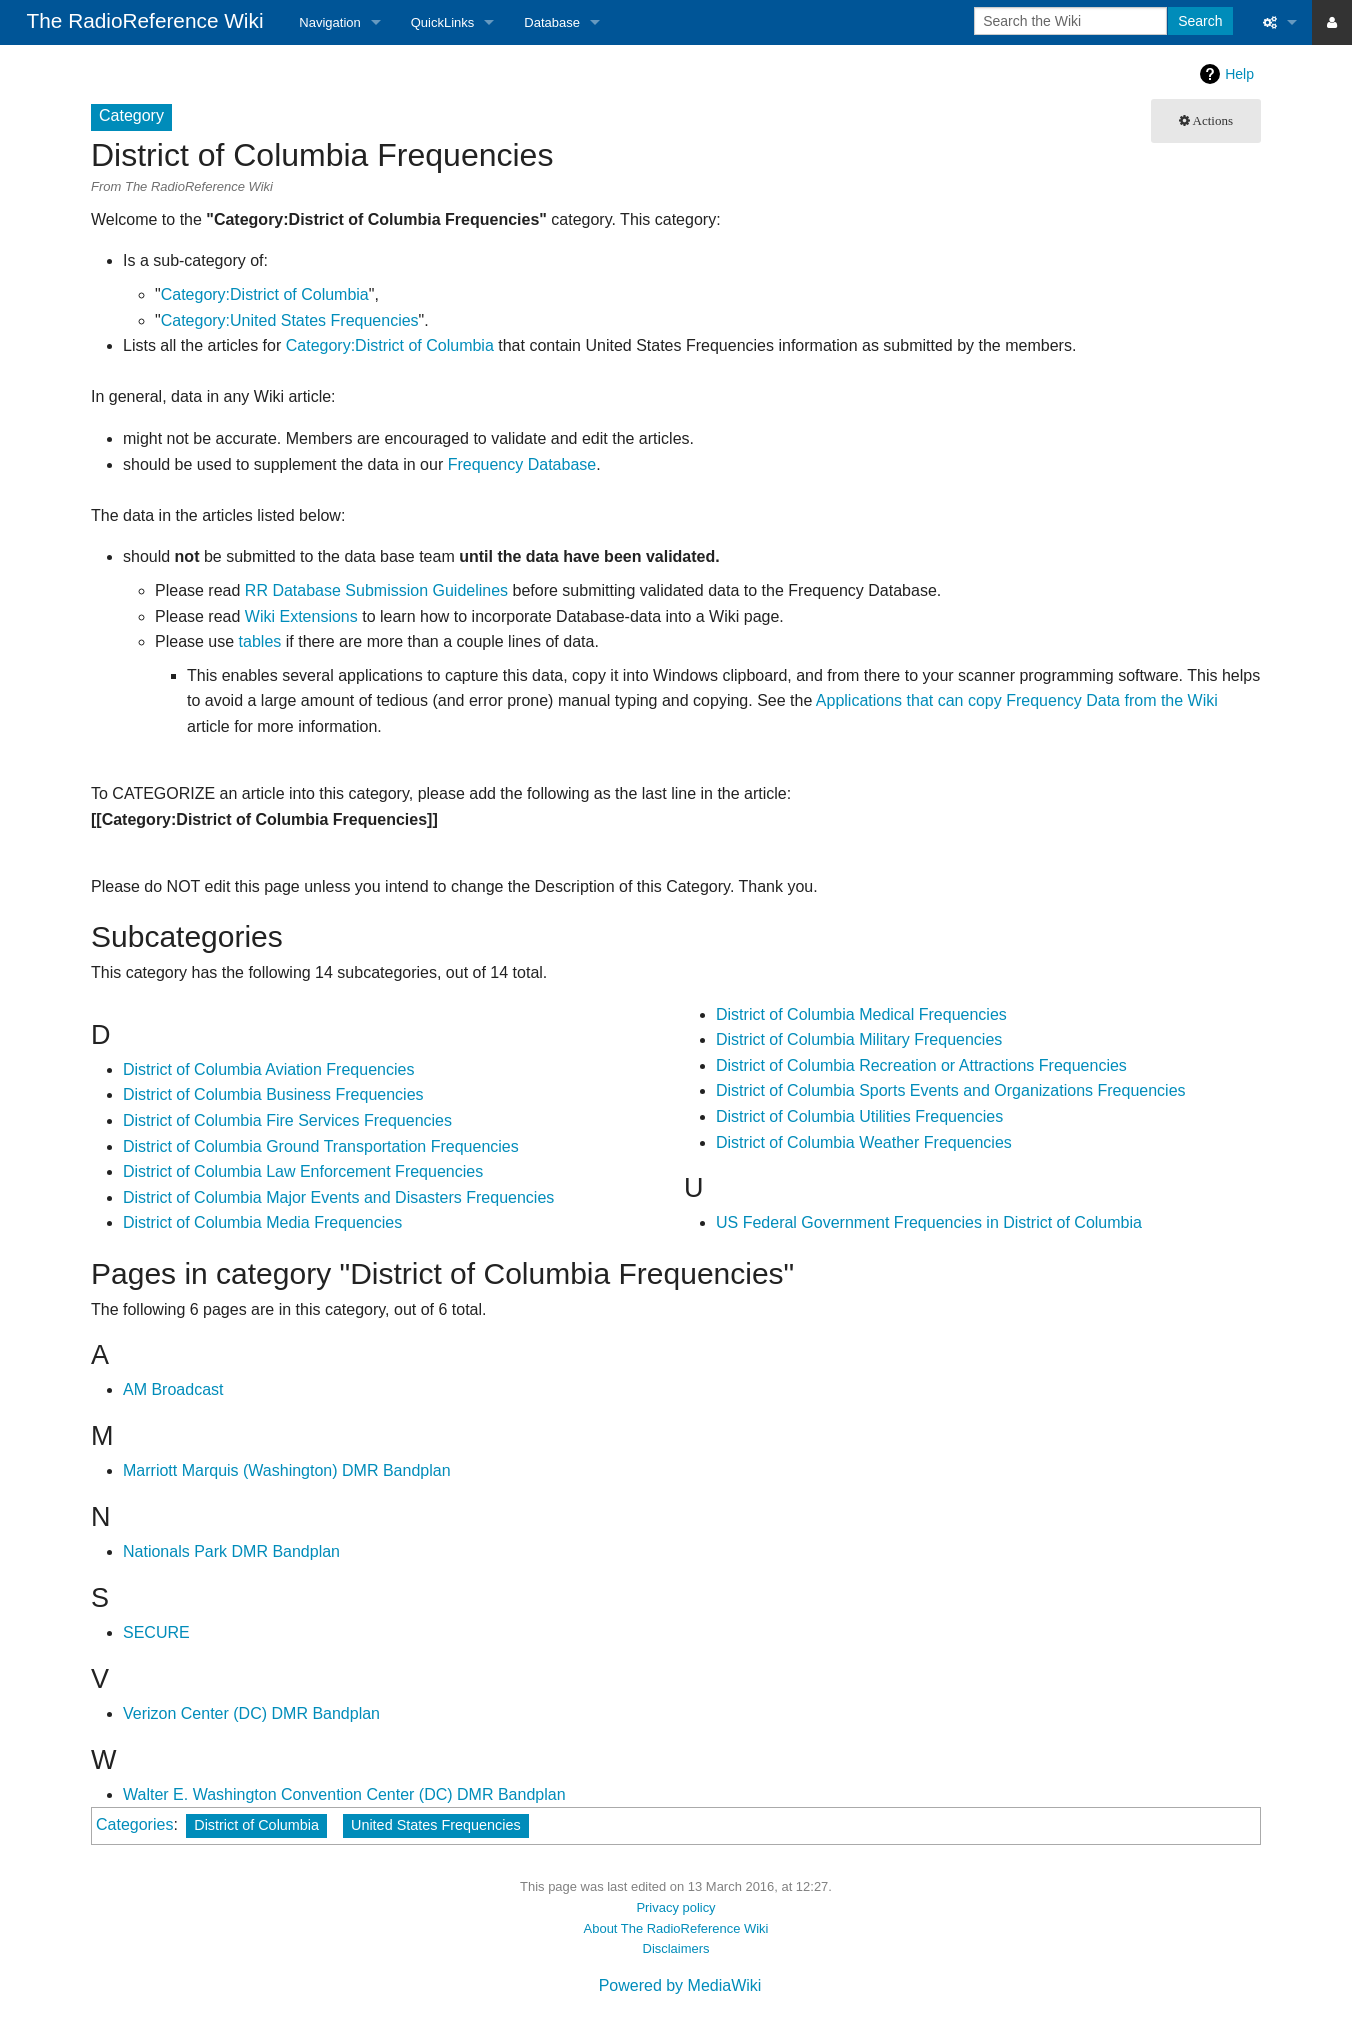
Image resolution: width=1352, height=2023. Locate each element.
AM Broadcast (173, 1389)
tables (260, 641)
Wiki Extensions (301, 616)
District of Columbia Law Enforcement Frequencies (303, 1171)
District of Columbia (256, 1825)
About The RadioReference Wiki (676, 1928)
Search (1200, 21)
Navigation (329, 22)
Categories (134, 1824)
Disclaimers (676, 1948)
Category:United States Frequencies (290, 320)
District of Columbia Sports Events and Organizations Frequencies (951, 1090)
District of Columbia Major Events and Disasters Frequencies (338, 1197)
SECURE (156, 1632)
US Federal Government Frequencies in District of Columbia (929, 1222)
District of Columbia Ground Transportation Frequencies (321, 1146)
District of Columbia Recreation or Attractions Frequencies (921, 1065)
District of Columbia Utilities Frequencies (859, 1116)
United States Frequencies (436, 1825)
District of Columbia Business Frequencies (273, 1094)
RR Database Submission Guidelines (376, 590)
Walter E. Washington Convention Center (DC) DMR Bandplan (344, 1794)
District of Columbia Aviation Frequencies (268, 1069)
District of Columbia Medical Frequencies (861, 1014)
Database (552, 22)
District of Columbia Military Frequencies (859, 1039)
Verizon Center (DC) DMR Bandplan (251, 1713)
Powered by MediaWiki (680, 1985)
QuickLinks (443, 22)
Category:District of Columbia (265, 294)
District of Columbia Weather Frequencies (864, 1142)
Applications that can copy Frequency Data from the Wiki (1017, 700)
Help (1239, 74)
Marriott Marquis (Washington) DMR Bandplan (287, 1470)
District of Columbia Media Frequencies (262, 1222)
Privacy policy (675, 1907)
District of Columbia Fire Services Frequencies (287, 1120)
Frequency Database (522, 464)
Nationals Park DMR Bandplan (231, 1551)
